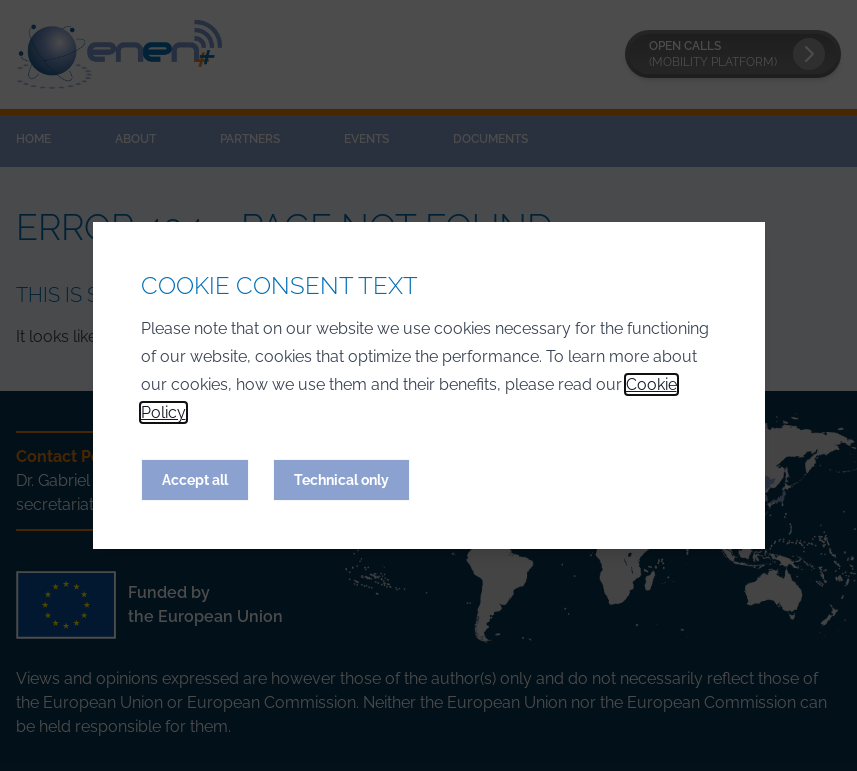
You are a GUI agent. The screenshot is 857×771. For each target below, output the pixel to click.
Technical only (341, 480)
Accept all (195, 480)
